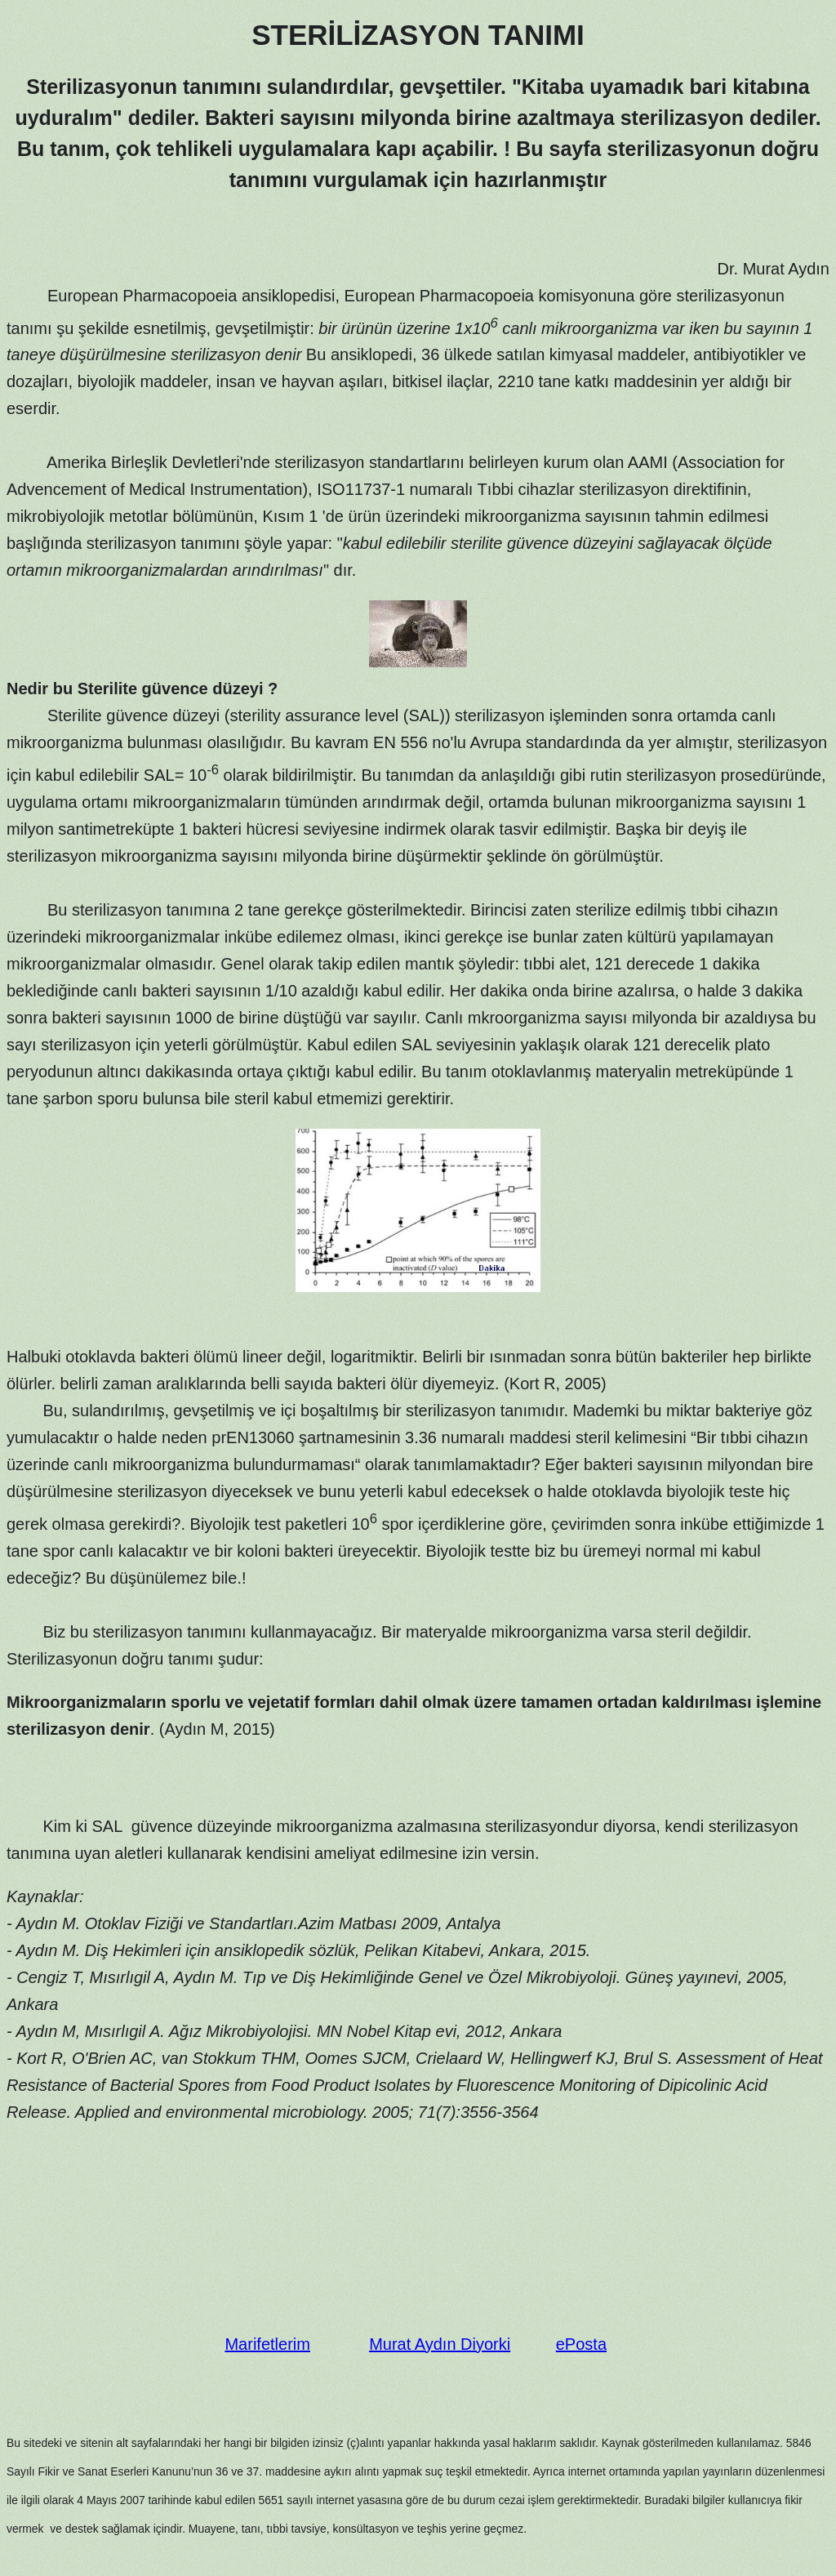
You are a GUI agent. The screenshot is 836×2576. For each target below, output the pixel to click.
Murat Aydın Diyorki (439, 2344)
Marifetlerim (267, 2344)
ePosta (581, 2344)
